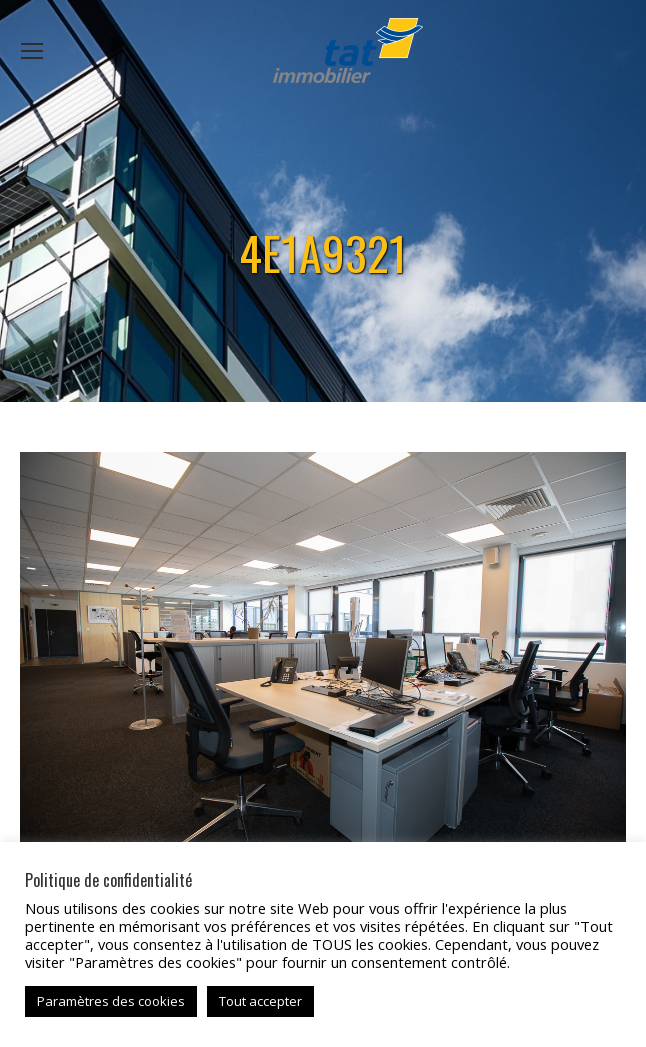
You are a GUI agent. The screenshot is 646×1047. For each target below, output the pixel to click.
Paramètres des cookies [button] (111, 1001)
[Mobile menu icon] (32, 51)
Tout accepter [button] (260, 1001)
